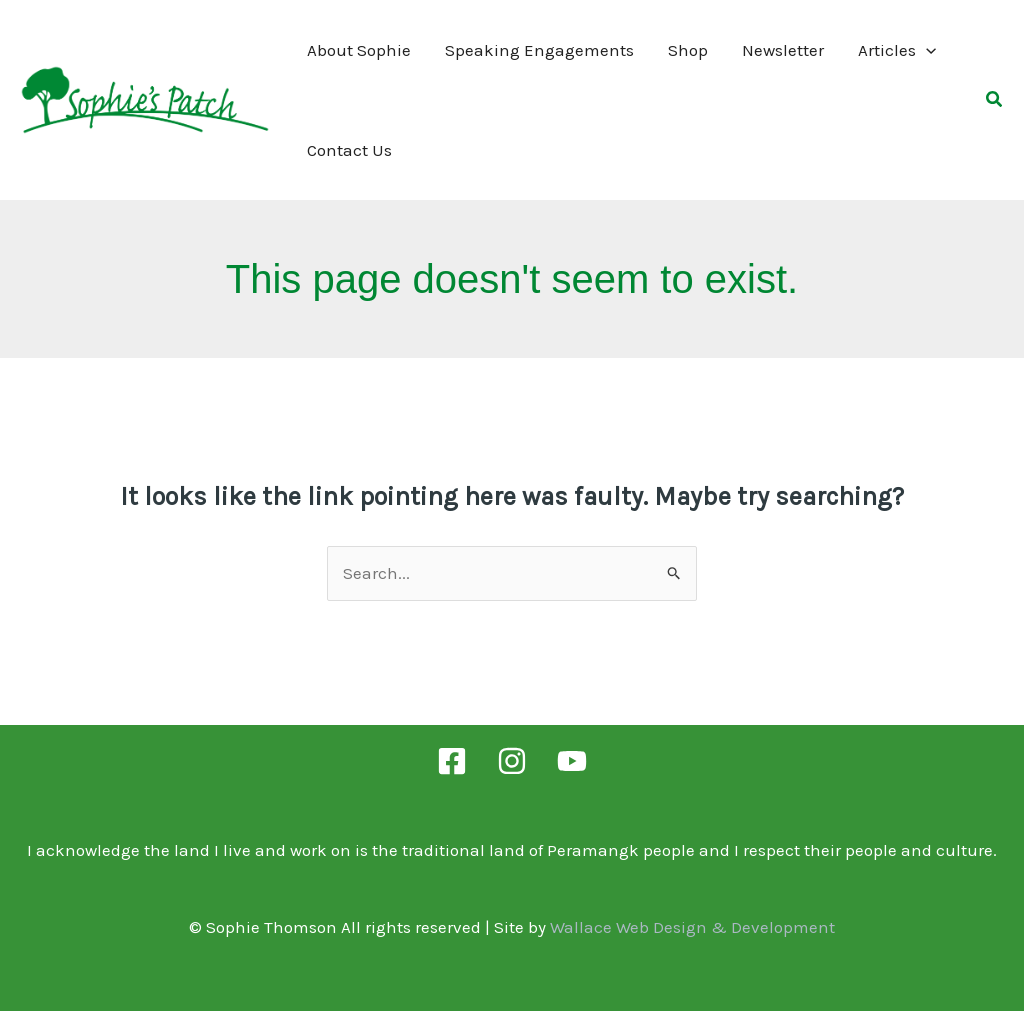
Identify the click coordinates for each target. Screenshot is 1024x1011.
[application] (926, 50)
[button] (995, 102)
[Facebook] (452, 761)
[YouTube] (572, 761)
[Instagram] (512, 761)
